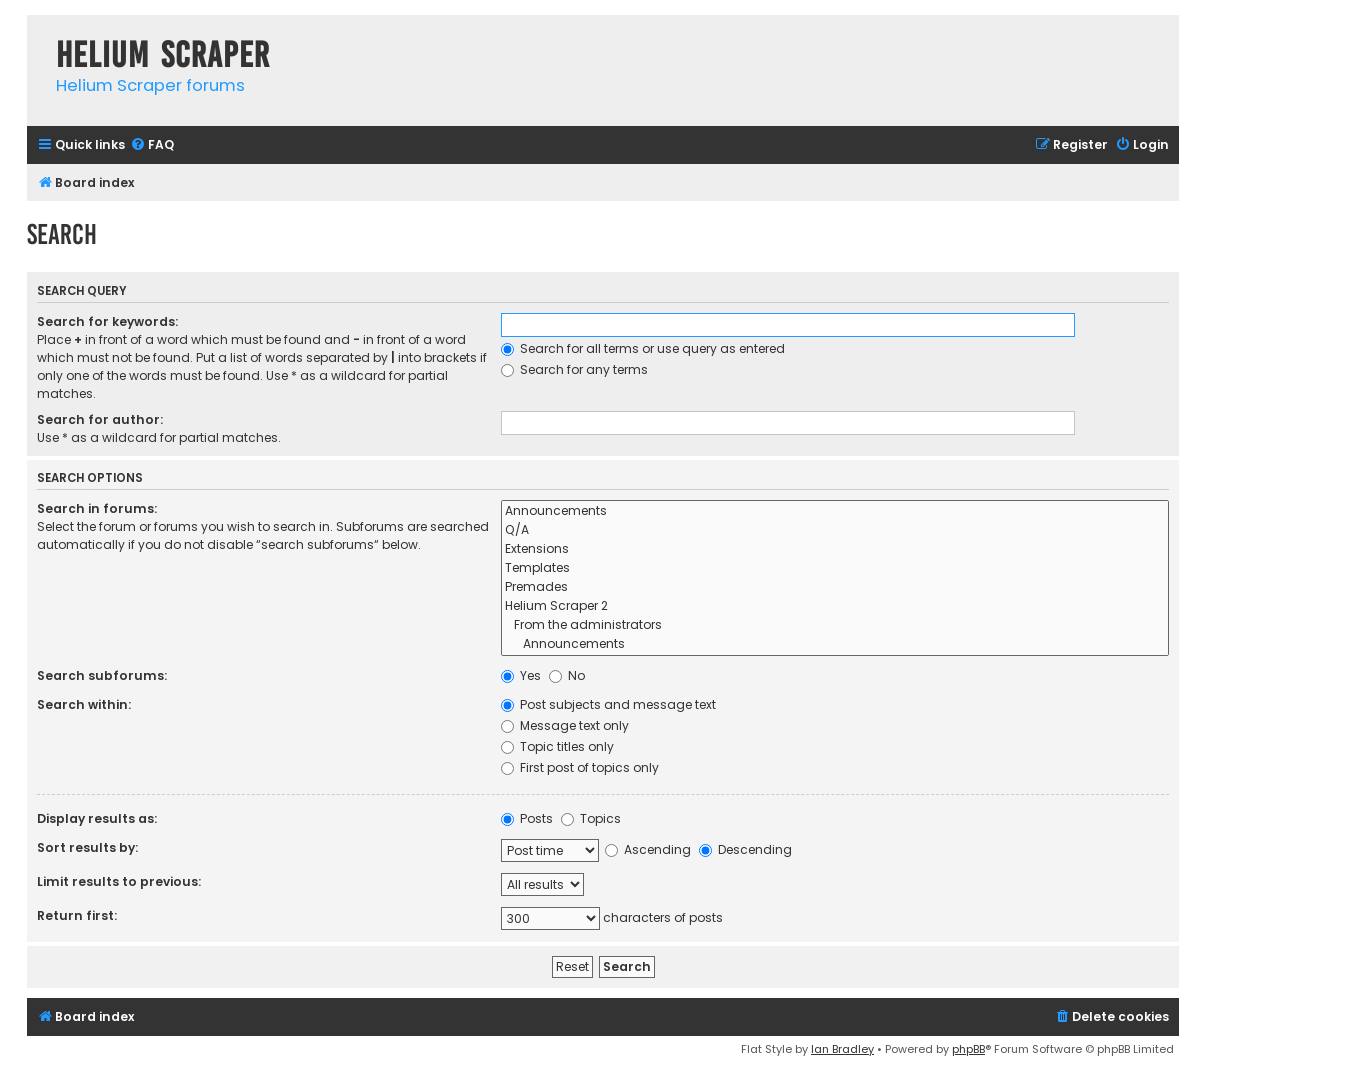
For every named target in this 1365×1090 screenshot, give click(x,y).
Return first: (77, 915)
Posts (527, 818)
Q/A (835, 530)
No (567, 675)
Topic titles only (557, 746)
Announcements (835, 511)
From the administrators (835, 625)
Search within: (84, 704)
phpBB (968, 1049)
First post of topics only (580, 767)
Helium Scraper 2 (835, 606)
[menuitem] (152, 145)
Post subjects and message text (608, 704)
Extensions (835, 549)
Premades (835, 587)
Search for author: (100, 419)
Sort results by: (87, 847)
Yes (521, 675)
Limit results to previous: (119, 881)
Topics (591, 818)
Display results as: (97, 818)
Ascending (648, 849)
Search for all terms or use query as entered (643, 348)
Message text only (565, 725)
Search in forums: (97, 508)
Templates (835, 568)
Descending (745, 849)
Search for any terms (574, 369)
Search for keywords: (107, 321)
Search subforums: (102, 675)
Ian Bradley (842, 1049)
